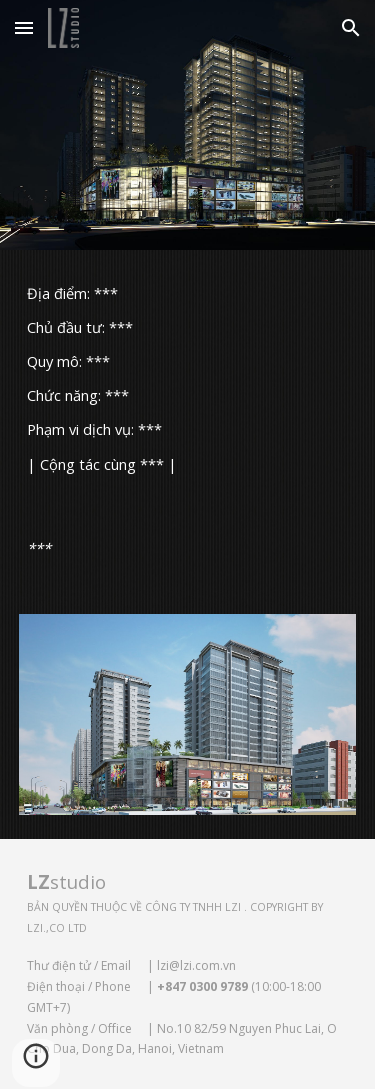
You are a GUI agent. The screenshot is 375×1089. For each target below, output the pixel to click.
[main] (188, 377)
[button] (24, 27)
